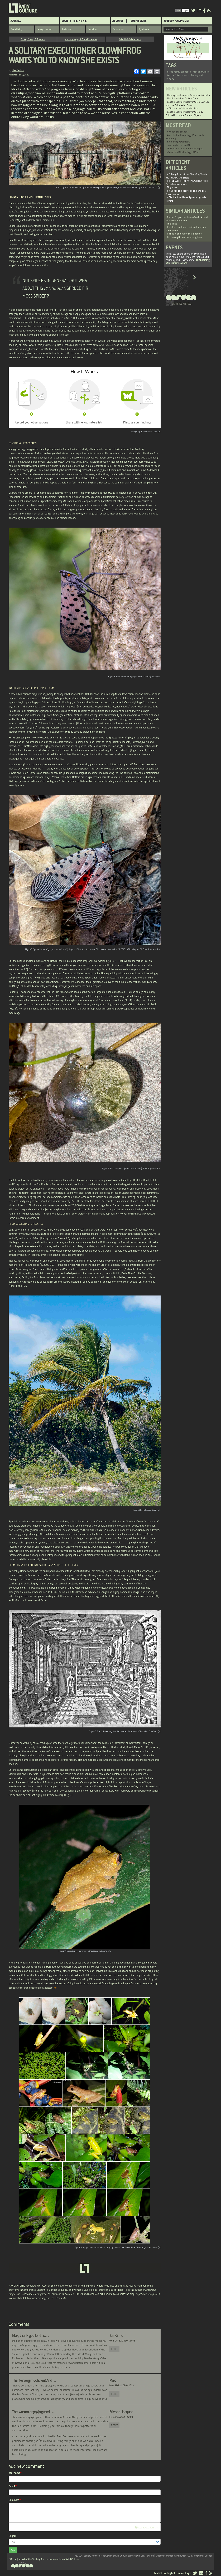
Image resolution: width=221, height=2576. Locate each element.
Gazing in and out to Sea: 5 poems (184, 233)
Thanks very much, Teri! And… (34, 2380)
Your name (14, 2473)
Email (12, 2486)
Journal (15, 21)
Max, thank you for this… (30, 2335)
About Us (117, 21)
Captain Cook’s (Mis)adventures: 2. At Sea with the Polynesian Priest (187, 103)
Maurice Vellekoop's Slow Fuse (182, 98)
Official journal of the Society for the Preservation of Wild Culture (44, 2559)
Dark (178, 10)
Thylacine (172, 187)
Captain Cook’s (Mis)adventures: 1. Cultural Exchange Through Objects (184, 113)
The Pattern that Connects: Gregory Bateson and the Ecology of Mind (184, 150)
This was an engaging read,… (33, 2411)
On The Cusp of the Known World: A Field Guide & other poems (187, 182)
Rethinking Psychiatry (178, 141)
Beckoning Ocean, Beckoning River (184, 237)
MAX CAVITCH (16, 2285)
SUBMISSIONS (139, 21)
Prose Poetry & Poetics (179, 71)
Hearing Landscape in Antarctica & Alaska (188, 94)
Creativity (16, 29)
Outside (92, 29)
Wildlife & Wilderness (130, 39)
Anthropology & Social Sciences (81, 39)
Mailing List (169, 2573)
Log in (188, 2573)
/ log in (83, 21)
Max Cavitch (18, 70)
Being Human (44, 29)
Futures (66, 29)
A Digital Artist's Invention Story (183, 108)
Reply (114, 2348)
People (180, 2573)
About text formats (147, 2527)
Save (13, 2550)
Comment (14, 2500)
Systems (143, 29)
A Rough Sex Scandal (177, 131)
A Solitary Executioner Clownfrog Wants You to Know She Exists (186, 176)
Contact (158, 2573)
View (34, 2298)
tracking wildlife (201, 71)
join (75, 21)
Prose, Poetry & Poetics (33, 39)
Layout (12, 2536)
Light (185, 10)
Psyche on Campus (146, 2294)
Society (66, 21)
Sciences (118, 29)
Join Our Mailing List (176, 21)
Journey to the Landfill (178, 145)
